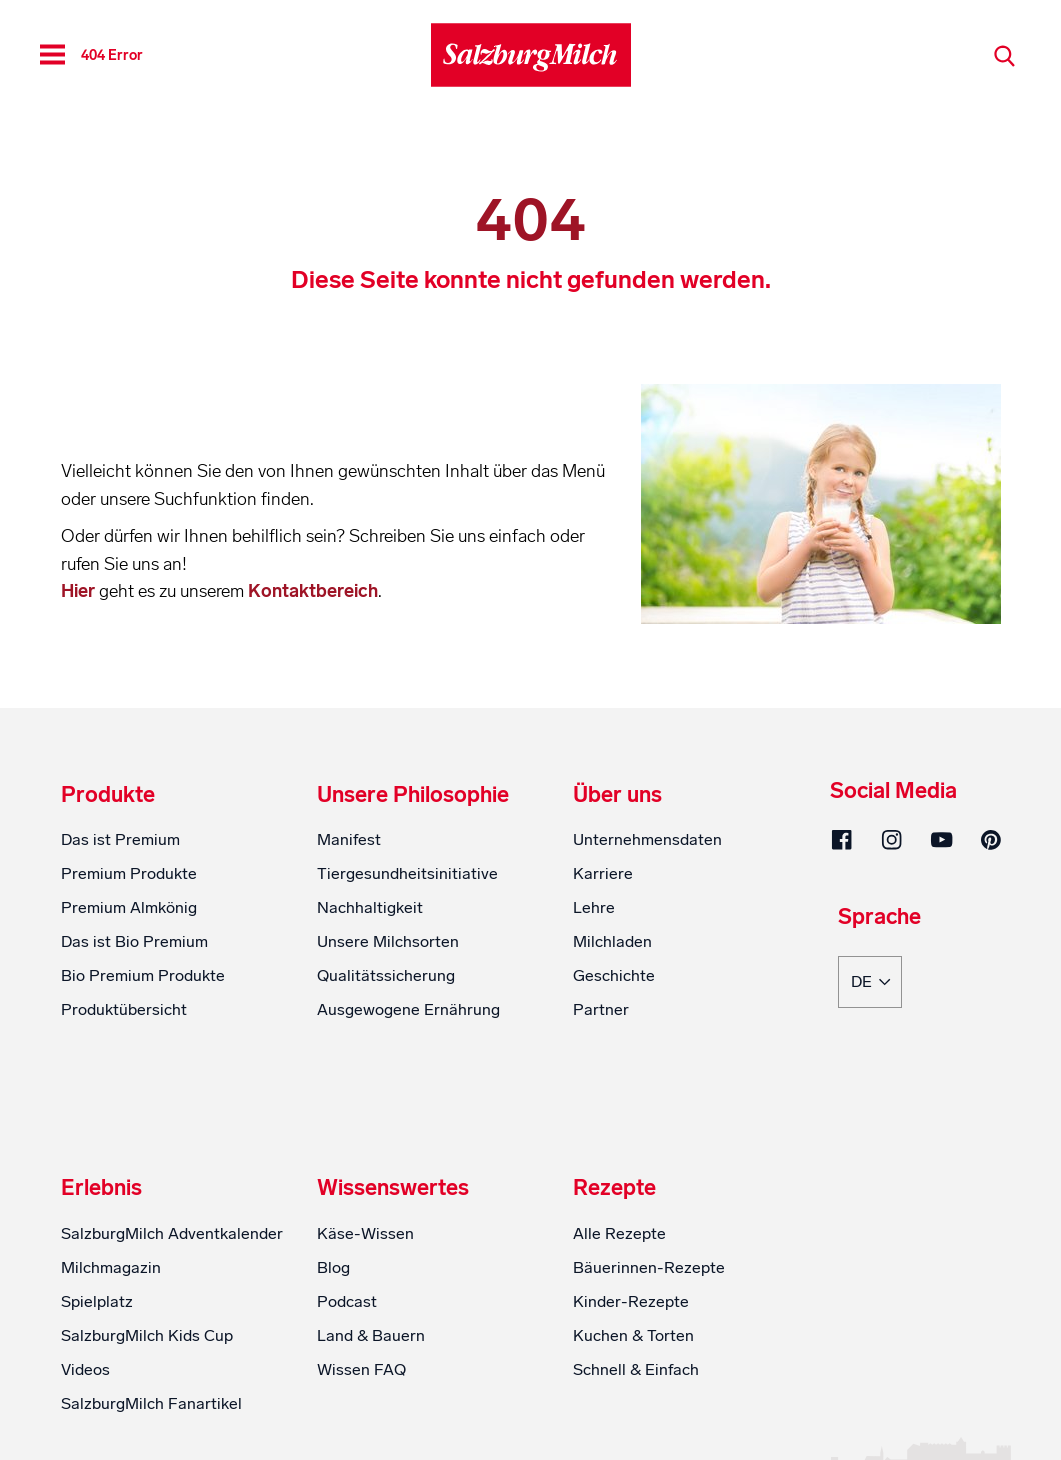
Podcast (347, 1301)
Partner (601, 1009)
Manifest (349, 839)
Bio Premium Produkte (143, 975)
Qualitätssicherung (386, 975)
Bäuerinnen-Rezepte (649, 1267)
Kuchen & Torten (633, 1335)
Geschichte (614, 975)
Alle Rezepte (619, 1233)
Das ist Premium (120, 839)
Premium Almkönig (129, 907)
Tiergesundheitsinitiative (407, 873)
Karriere (603, 873)
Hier (80, 591)
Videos (85, 1369)
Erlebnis (101, 1188)
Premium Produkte (129, 873)
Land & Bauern (371, 1335)
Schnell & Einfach (636, 1369)
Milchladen (612, 941)
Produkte (108, 795)
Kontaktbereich (313, 591)
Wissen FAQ (361, 1369)
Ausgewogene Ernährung (408, 1009)
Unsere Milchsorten (388, 941)
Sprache (879, 918)
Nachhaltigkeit (370, 907)
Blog (333, 1267)
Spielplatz (97, 1301)
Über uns (617, 795)
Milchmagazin (111, 1267)
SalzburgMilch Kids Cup (147, 1335)
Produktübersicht (124, 1009)
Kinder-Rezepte (631, 1301)
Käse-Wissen (365, 1233)
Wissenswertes (393, 1188)
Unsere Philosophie (413, 795)
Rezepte (614, 1188)
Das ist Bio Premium (134, 941)
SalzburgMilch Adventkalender (172, 1233)
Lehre (594, 907)
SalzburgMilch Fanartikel (151, 1403)
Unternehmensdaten (647, 839)
